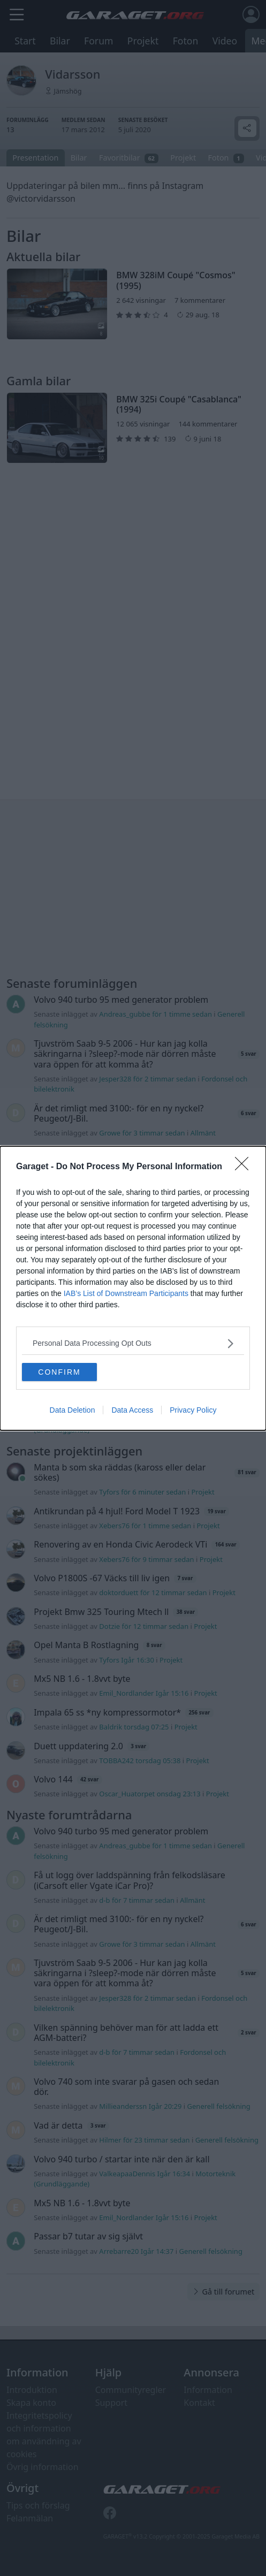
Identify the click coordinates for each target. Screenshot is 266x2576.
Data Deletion (72, 1410)
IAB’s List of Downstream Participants (126, 1293)
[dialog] (133, 1288)
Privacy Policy (193, 1410)
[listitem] (133, 1343)
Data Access (132, 1410)
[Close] (245, 1167)
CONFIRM (59, 1372)
